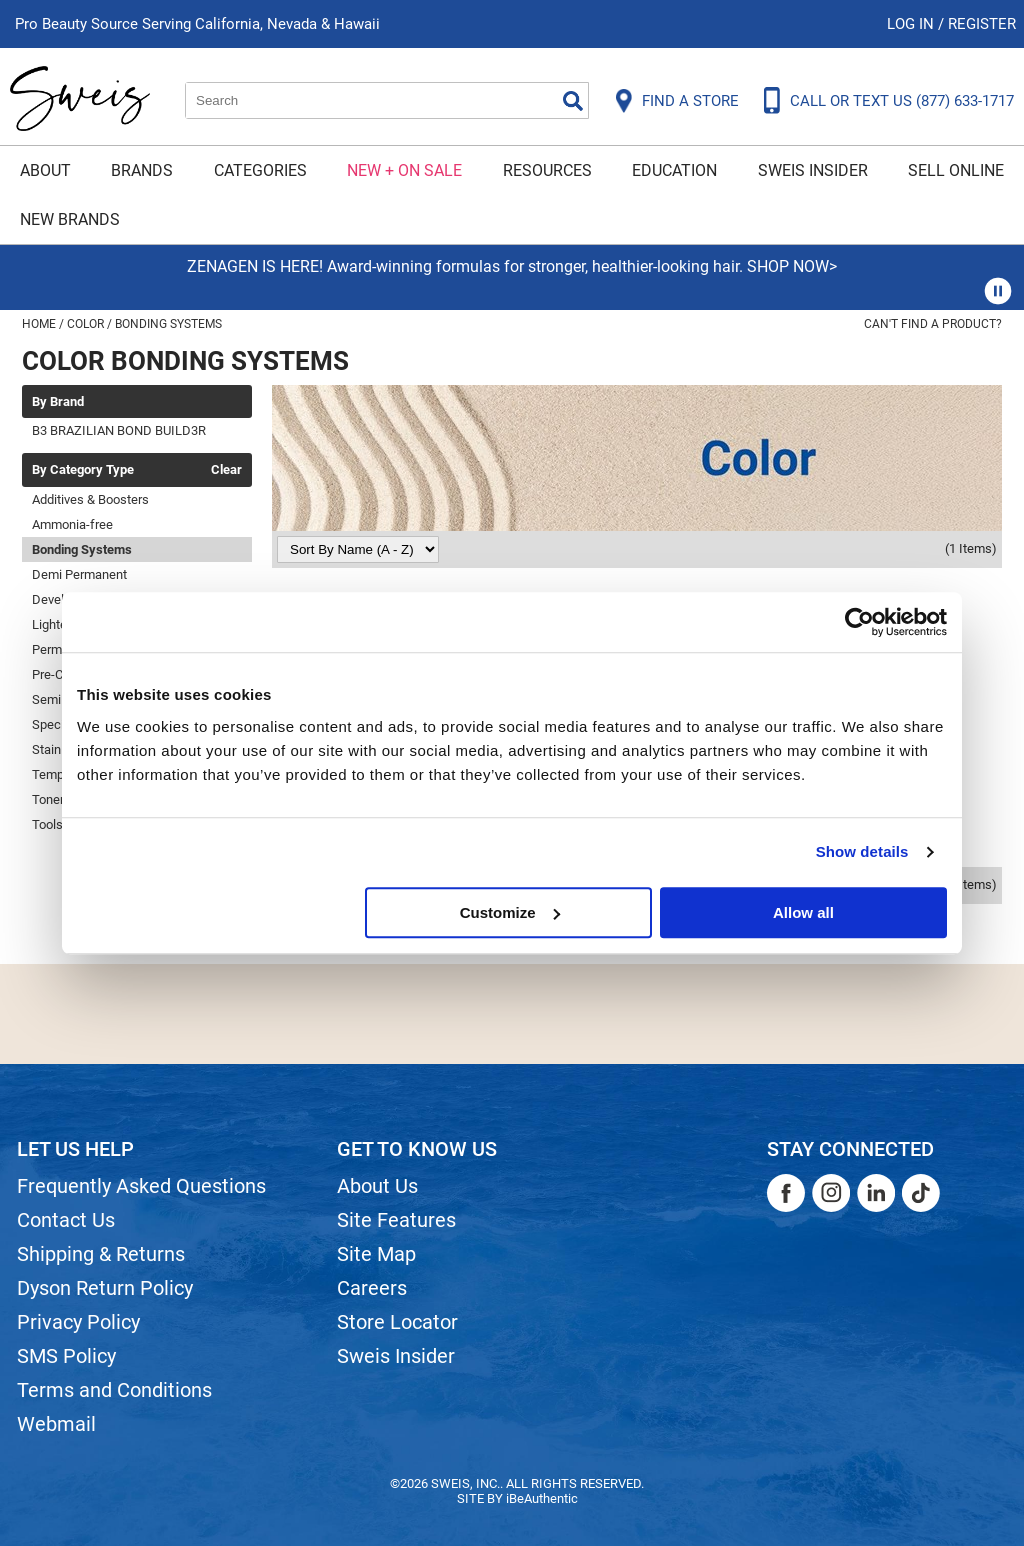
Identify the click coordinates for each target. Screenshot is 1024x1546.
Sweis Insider (813, 170)
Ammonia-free (72, 524)
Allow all (803, 912)
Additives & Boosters (90, 499)
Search (573, 101)
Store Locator (397, 1322)
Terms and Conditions (114, 1390)
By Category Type (83, 470)
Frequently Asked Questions (141, 1186)
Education (674, 170)
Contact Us (66, 1220)
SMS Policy (66, 1356)
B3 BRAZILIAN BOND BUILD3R (119, 430)
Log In (912, 24)
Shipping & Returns (101, 1254)
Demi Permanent (79, 574)
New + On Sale (404, 170)
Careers (372, 1288)
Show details (862, 851)
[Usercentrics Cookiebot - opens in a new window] (859, 622)
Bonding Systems (82, 549)
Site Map (376, 1254)
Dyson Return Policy (105, 1288)
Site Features (396, 1220)
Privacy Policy (78, 1322)
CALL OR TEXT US (902, 101)
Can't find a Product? (933, 324)
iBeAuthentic (542, 1498)
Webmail (56, 1424)
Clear (226, 470)
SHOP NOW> (792, 266)
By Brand (58, 402)
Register (982, 24)
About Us (377, 1186)
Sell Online (956, 170)
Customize (510, 912)
